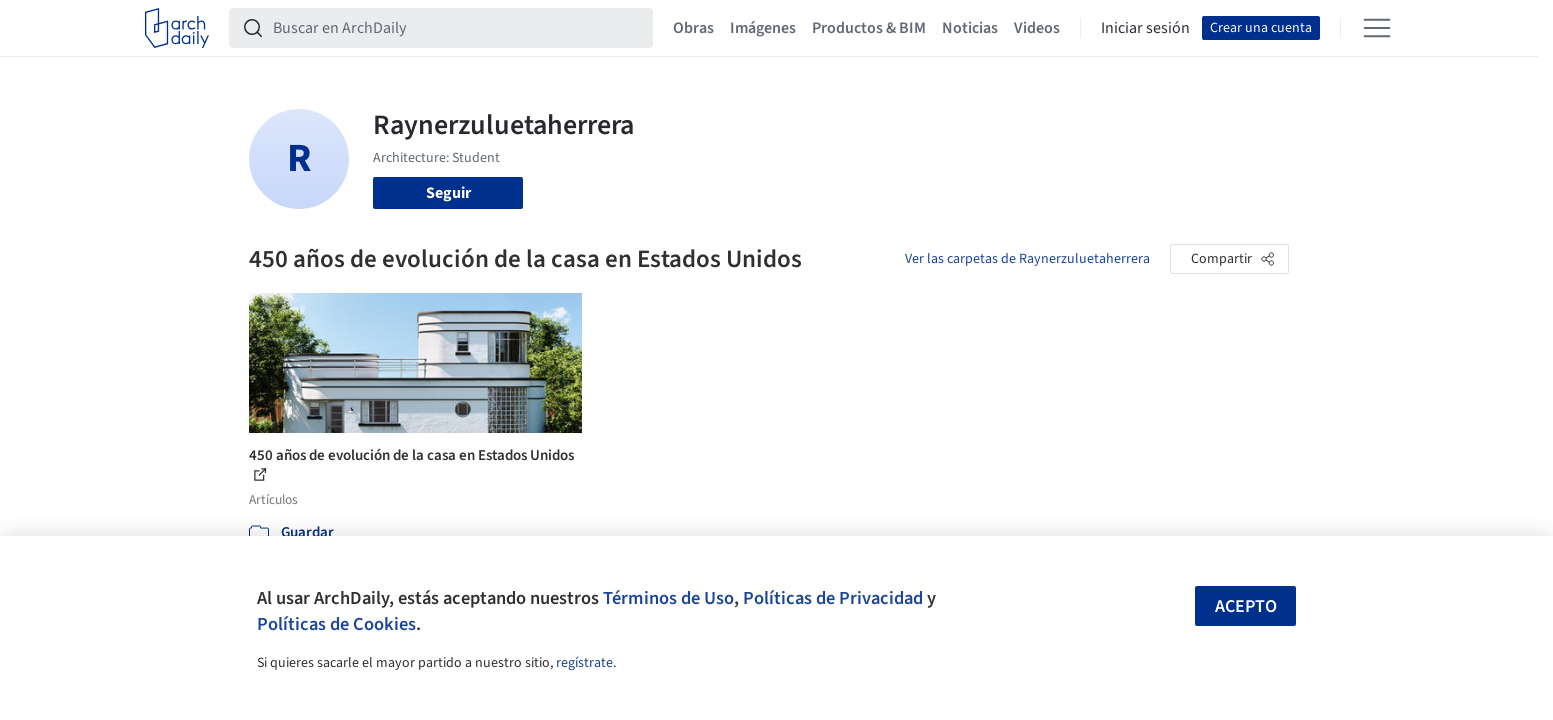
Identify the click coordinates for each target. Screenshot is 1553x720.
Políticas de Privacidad (833, 598)
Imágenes (763, 28)
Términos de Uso (668, 598)
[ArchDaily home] (177, 28)
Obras (693, 28)
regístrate (584, 663)
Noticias (970, 28)
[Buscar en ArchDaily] (457, 28)
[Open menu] (1377, 28)
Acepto (1246, 606)
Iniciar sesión (1145, 28)
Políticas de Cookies (336, 624)
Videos (1037, 28)
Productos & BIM (869, 28)
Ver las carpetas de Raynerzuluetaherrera (1027, 259)
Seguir (448, 193)
